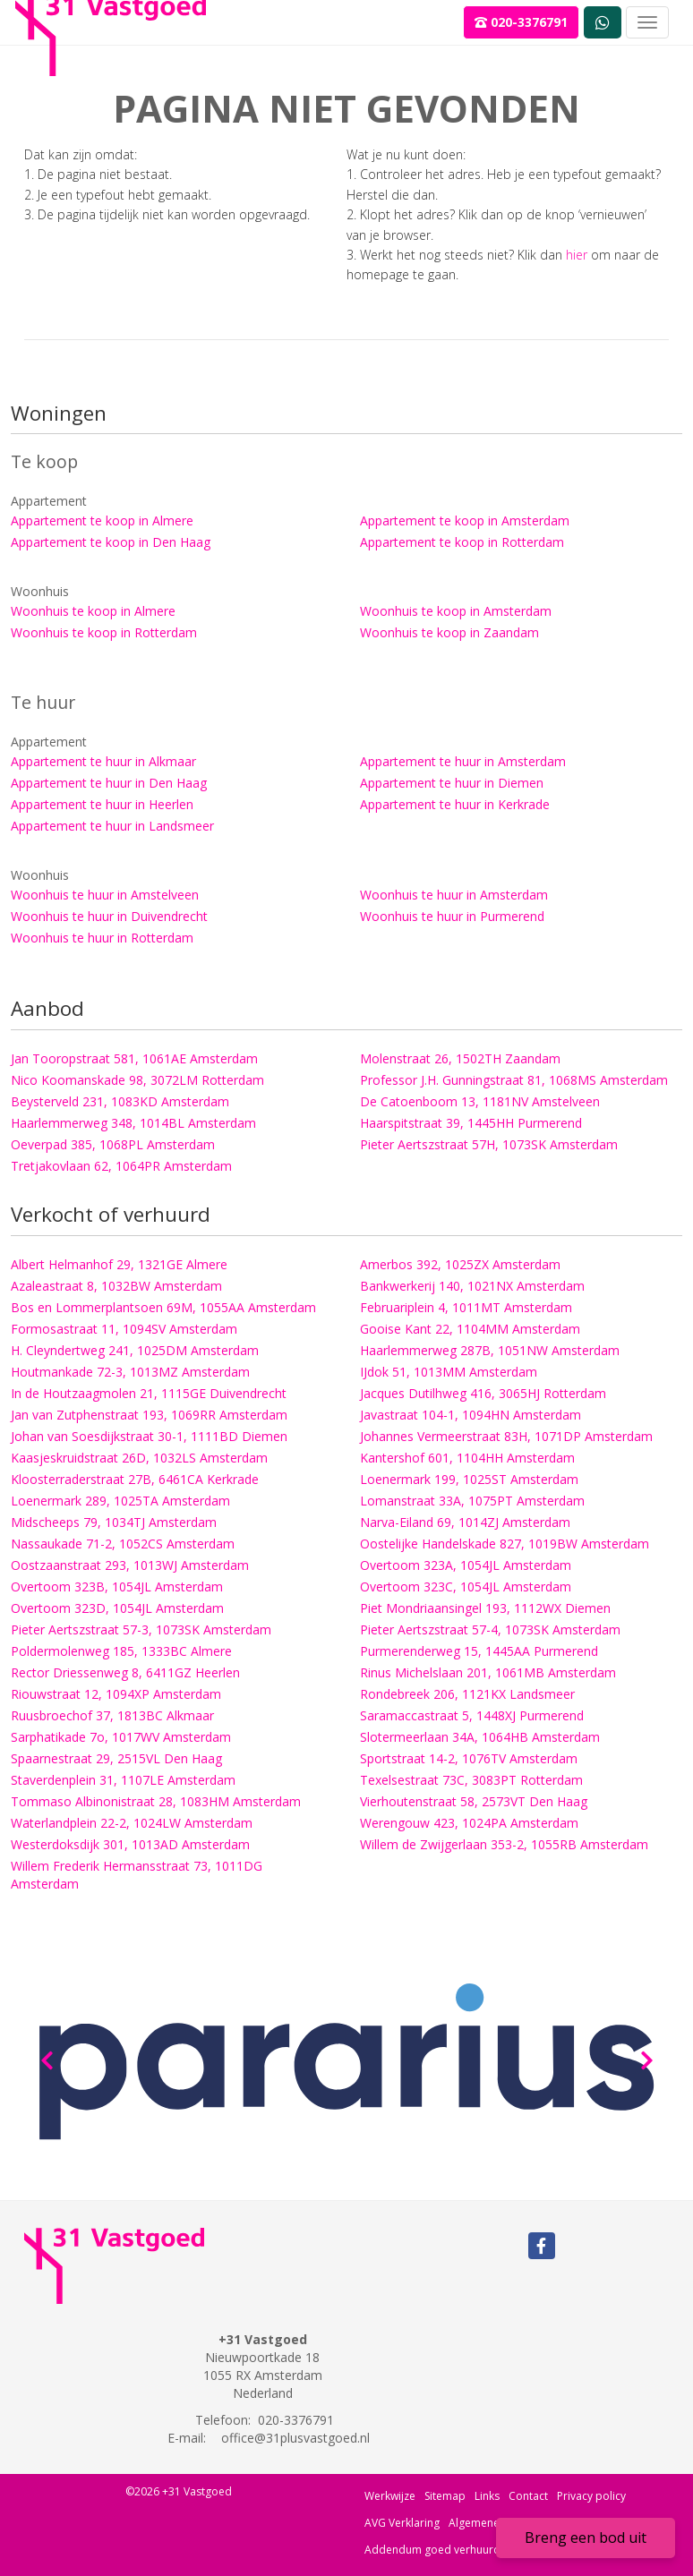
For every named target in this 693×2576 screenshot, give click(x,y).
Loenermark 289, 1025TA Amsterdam (120, 1500)
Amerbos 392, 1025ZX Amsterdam (460, 1264)
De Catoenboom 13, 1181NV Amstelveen (480, 1101)
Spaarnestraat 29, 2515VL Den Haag (116, 1758)
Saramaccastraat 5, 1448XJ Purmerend (472, 1715)
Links (487, 2495)
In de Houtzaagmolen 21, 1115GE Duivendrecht (149, 1393)
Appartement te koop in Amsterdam (464, 520)
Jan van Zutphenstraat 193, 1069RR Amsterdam (149, 1414)
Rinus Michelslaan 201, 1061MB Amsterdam (488, 1672)
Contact (528, 2495)
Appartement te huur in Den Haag (109, 782)
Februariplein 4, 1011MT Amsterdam (466, 1307)
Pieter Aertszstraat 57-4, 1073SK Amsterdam (490, 1629)
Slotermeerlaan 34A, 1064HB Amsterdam (480, 1736)
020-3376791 (521, 21)
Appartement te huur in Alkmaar (103, 761)
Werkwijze (389, 2495)
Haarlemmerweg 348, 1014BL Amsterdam (133, 1122)
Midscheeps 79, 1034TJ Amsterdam (114, 1522)
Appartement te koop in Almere (102, 520)
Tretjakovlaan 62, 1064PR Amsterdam (121, 1165)
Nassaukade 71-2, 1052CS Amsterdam (123, 1543)
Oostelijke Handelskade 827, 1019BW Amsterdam (504, 1543)
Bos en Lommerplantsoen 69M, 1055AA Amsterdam (163, 1307)
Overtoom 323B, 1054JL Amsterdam (117, 1586)
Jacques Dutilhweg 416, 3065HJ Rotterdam (483, 1393)
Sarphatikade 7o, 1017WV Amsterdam (121, 1736)
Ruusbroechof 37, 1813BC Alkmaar (112, 1715)
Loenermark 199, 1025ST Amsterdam (469, 1479)
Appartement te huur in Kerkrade (455, 804)
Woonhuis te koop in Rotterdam (104, 632)
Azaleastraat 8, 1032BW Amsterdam (116, 1285)
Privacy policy (591, 2495)
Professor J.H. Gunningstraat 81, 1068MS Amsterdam (514, 1079)
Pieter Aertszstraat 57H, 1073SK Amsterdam (489, 1144)
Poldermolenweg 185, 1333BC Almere (121, 1650)
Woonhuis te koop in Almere (93, 610)
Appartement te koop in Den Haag (110, 541)
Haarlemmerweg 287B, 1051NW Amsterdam (490, 1350)
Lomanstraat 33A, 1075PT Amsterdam (472, 1500)
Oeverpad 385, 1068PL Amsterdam (113, 1144)
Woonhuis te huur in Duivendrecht (109, 916)
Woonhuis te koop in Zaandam (449, 632)
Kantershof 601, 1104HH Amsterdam (467, 1457)
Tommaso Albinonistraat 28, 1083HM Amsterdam (156, 1801)
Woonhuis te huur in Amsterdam (454, 894)
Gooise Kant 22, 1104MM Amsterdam (470, 1328)
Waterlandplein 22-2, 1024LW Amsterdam (131, 1822)
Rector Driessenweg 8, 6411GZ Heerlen (125, 1672)
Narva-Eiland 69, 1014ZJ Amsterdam (465, 1522)
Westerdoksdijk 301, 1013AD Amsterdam (130, 1844)
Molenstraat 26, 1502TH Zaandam (460, 1058)
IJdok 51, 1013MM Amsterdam (448, 1371)
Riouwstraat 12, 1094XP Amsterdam (116, 1693)
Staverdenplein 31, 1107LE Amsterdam (123, 1779)
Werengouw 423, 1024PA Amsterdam (469, 1822)
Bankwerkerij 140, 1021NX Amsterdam (472, 1285)
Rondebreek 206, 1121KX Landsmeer (467, 1693)
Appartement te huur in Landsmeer (112, 825)
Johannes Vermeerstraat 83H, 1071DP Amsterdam (506, 1436)
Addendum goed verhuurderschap (453, 2549)
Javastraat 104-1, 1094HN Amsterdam (470, 1414)
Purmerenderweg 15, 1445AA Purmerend (479, 1650)
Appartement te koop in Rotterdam (462, 541)
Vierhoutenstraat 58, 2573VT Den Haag (473, 1801)
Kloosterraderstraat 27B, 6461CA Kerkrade (135, 1479)
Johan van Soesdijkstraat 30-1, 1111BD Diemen (149, 1436)
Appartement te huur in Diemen (451, 782)
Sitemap (445, 2495)
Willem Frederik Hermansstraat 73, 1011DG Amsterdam (136, 1874)
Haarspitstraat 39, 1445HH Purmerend (471, 1122)
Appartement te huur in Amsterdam (463, 761)
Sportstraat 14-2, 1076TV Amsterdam (469, 1758)
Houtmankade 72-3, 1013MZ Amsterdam (130, 1371)
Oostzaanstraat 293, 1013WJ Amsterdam (130, 1565)
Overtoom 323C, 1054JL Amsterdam (465, 1586)
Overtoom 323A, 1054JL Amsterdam (465, 1565)
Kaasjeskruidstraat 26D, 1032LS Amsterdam (139, 1457)
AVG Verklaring (402, 2522)
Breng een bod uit (585, 2537)
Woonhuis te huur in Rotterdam (102, 937)
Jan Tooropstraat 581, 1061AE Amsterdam (134, 1058)
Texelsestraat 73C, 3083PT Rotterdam (471, 1779)
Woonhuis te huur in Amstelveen (105, 894)
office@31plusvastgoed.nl (295, 2437)
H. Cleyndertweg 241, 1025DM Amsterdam (135, 1350)
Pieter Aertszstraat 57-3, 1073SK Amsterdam (141, 1629)
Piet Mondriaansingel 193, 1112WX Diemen (485, 1607)
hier (576, 254)
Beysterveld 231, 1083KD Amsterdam (120, 1101)
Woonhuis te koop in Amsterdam (456, 610)
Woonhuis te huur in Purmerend (452, 916)
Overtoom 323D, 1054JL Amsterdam (117, 1607)
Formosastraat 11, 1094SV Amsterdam (124, 1328)
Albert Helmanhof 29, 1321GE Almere (119, 1264)
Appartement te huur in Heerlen (102, 804)
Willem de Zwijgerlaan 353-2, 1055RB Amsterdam (504, 1844)
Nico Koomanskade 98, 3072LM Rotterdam (137, 1079)
